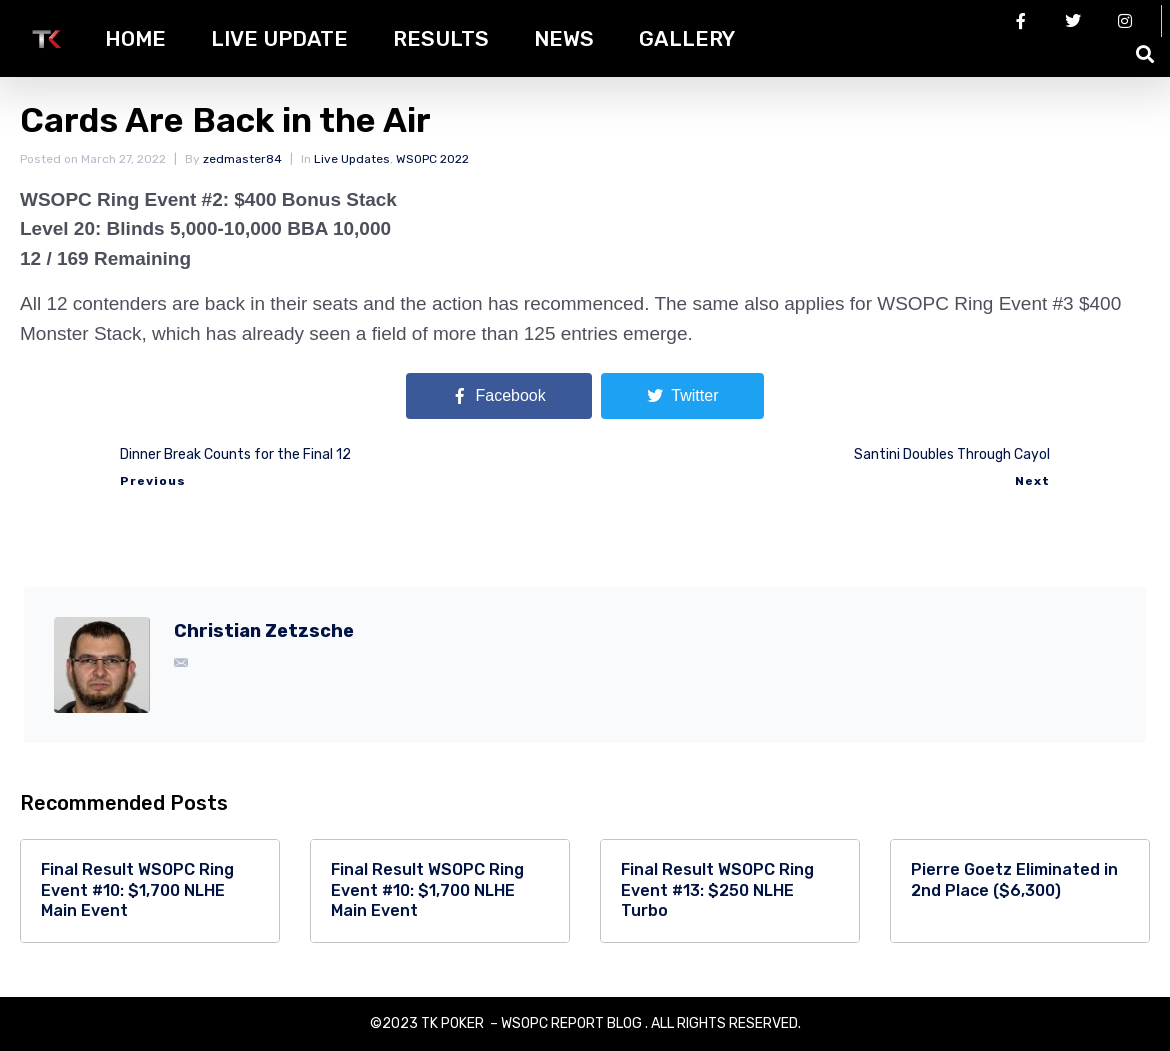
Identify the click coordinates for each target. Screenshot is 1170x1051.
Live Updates (352, 159)
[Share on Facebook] (499, 396)
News (564, 38)
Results (441, 38)
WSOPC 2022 (432, 159)
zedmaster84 (242, 159)
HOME (135, 38)
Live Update (279, 38)
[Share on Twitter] (682, 396)
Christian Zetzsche (264, 631)
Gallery (687, 38)
